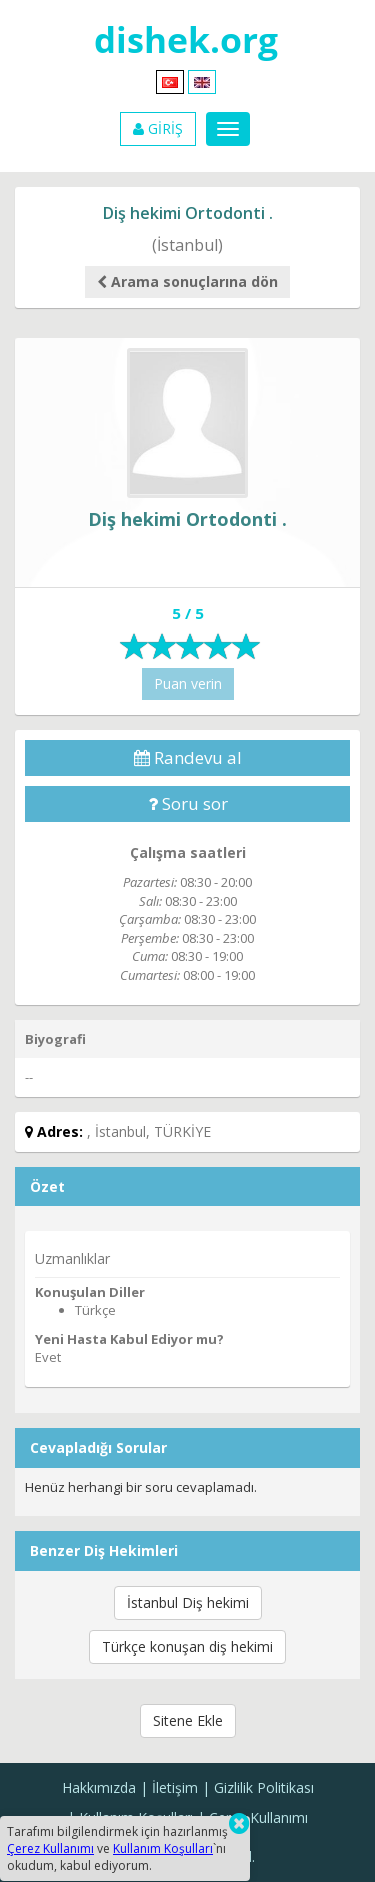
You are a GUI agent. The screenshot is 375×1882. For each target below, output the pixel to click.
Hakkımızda (99, 1787)
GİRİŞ (158, 128)
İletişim (175, 1787)
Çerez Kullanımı (258, 1817)
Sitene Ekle (188, 1720)
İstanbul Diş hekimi (188, 1602)
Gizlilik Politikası (264, 1787)
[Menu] (228, 129)
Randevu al (188, 757)
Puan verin (188, 683)
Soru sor (188, 803)
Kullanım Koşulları (163, 1848)
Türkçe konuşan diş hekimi (187, 1646)
